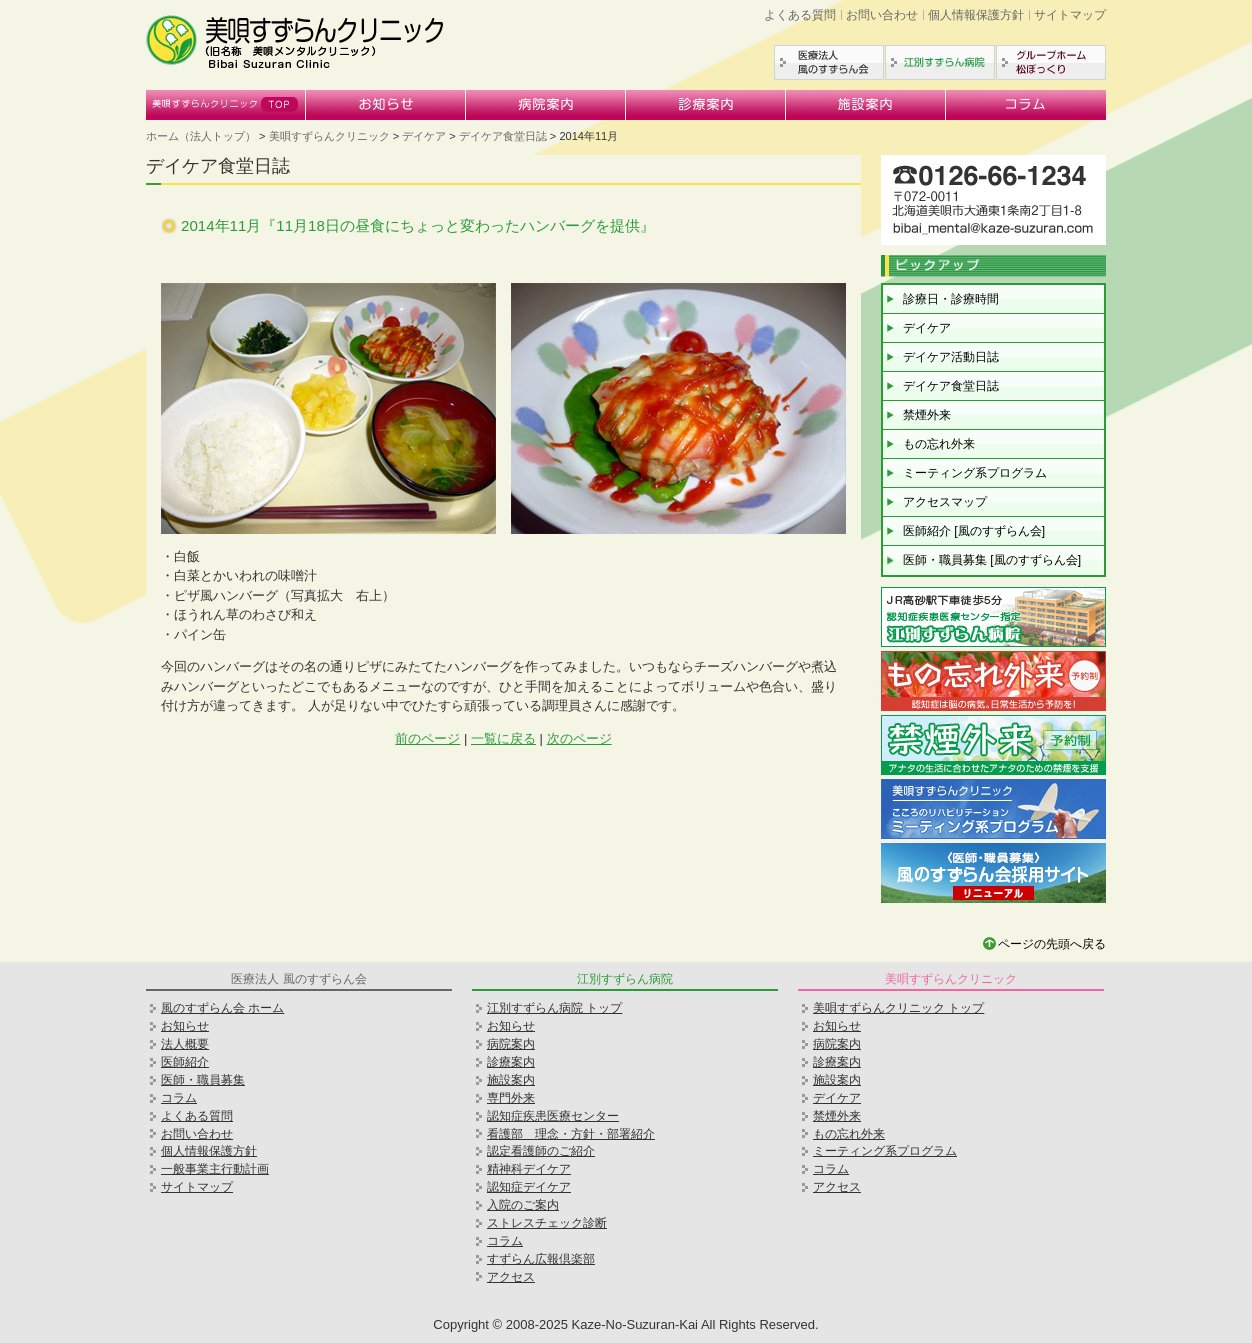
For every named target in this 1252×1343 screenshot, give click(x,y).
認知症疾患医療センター (553, 1116)
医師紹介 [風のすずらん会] (974, 531)
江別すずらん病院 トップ (554, 1008)
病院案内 (546, 105)
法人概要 (185, 1044)
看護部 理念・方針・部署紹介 (571, 1134)
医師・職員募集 (203, 1080)
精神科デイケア (529, 1169)
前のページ (427, 738)
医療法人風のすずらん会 (829, 62)
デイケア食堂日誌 (503, 136)
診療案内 (706, 105)
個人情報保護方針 (976, 15)
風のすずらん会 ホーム (222, 1008)
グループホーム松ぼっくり (1051, 62)
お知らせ (386, 105)
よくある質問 (800, 15)
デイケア (424, 136)
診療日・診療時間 (951, 299)
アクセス (511, 1277)
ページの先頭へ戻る (1052, 944)
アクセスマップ (945, 502)
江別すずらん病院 (940, 62)
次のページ (579, 738)
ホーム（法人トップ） (201, 136)
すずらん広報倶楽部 (541, 1259)
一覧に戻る (503, 738)
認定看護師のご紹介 (541, 1151)
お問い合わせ (882, 15)
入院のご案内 (523, 1205)
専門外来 (511, 1098)
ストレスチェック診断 (547, 1223)
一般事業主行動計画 (215, 1169)
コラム (1026, 105)
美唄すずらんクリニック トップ (898, 1008)
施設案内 (866, 105)
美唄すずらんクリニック (226, 105)
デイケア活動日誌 (951, 357)
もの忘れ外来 (939, 444)
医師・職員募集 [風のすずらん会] (992, 560)
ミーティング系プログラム (975, 473)
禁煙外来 (927, 415)
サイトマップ (1070, 15)
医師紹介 (185, 1062)
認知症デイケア (529, 1187)
